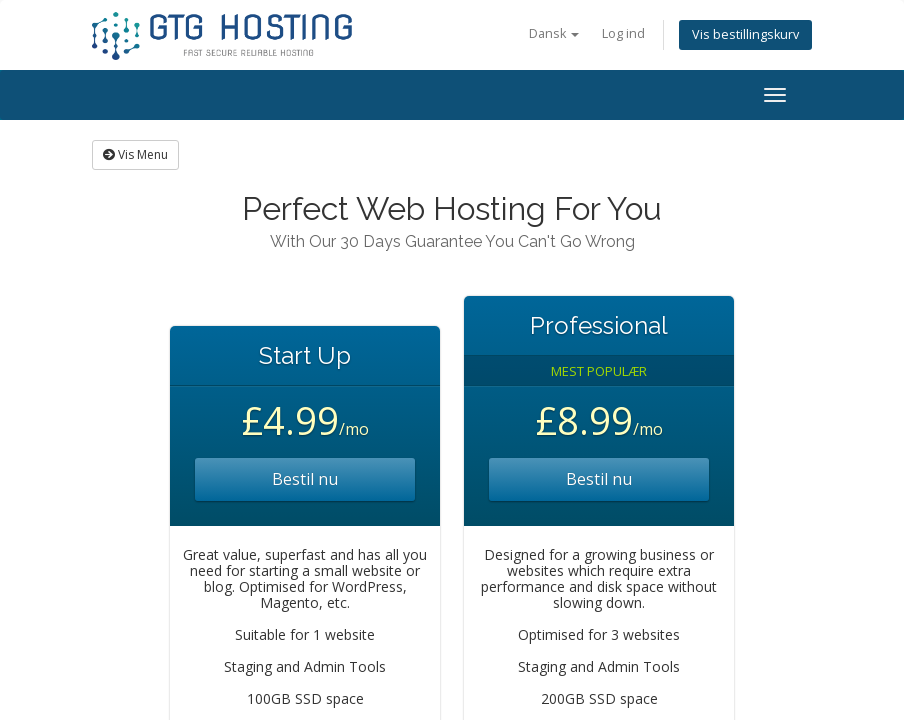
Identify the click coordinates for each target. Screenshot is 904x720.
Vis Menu (135, 154)
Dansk (554, 33)
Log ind (623, 33)
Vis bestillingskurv (745, 34)
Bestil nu (305, 479)
